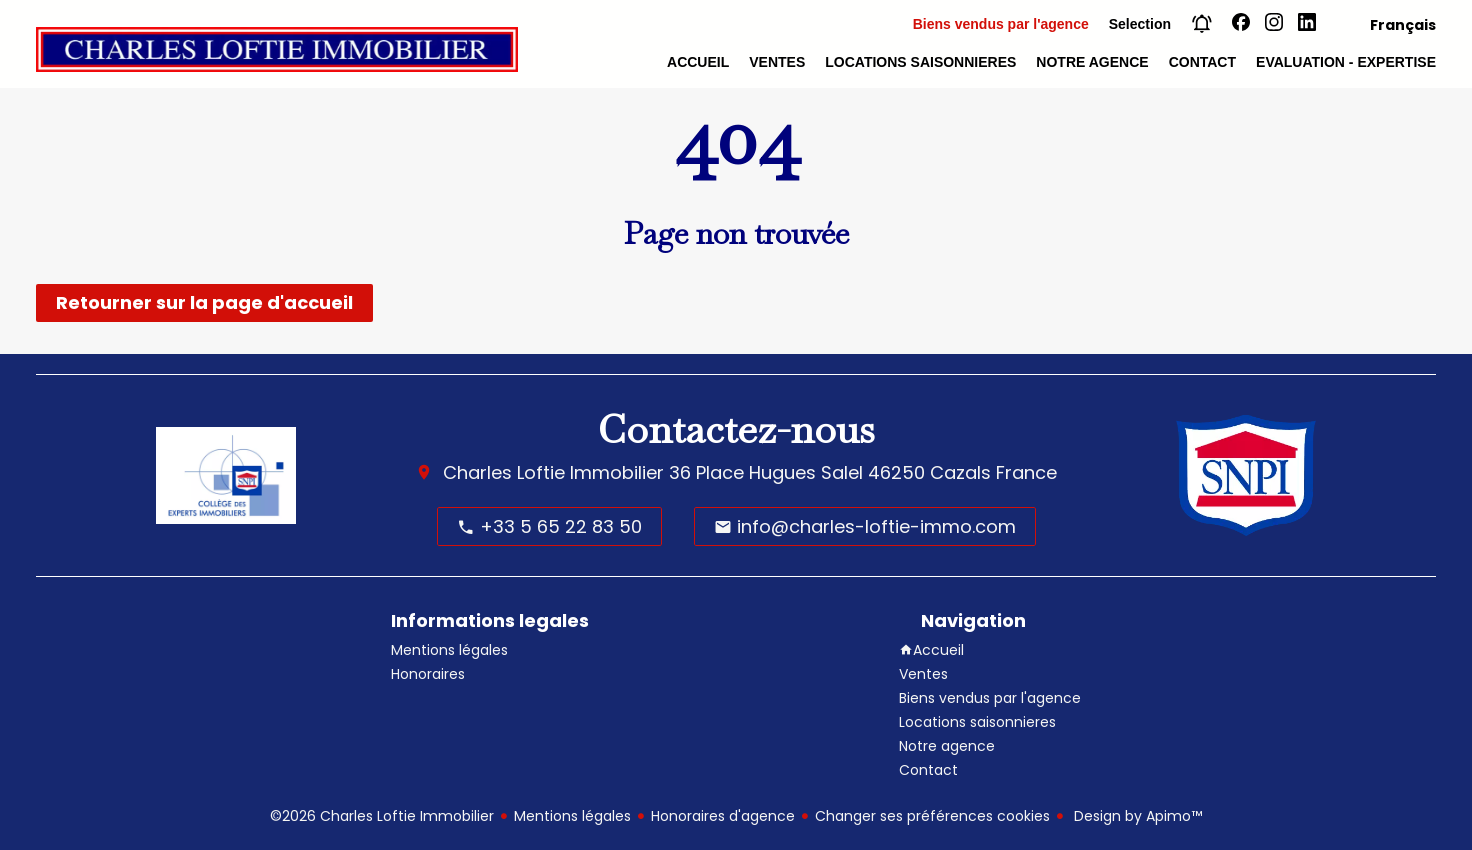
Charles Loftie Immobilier (553, 472)
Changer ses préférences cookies (932, 816)
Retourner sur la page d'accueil (204, 302)
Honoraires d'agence (723, 816)
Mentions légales (572, 816)
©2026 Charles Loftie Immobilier (382, 816)
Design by (1136, 816)
